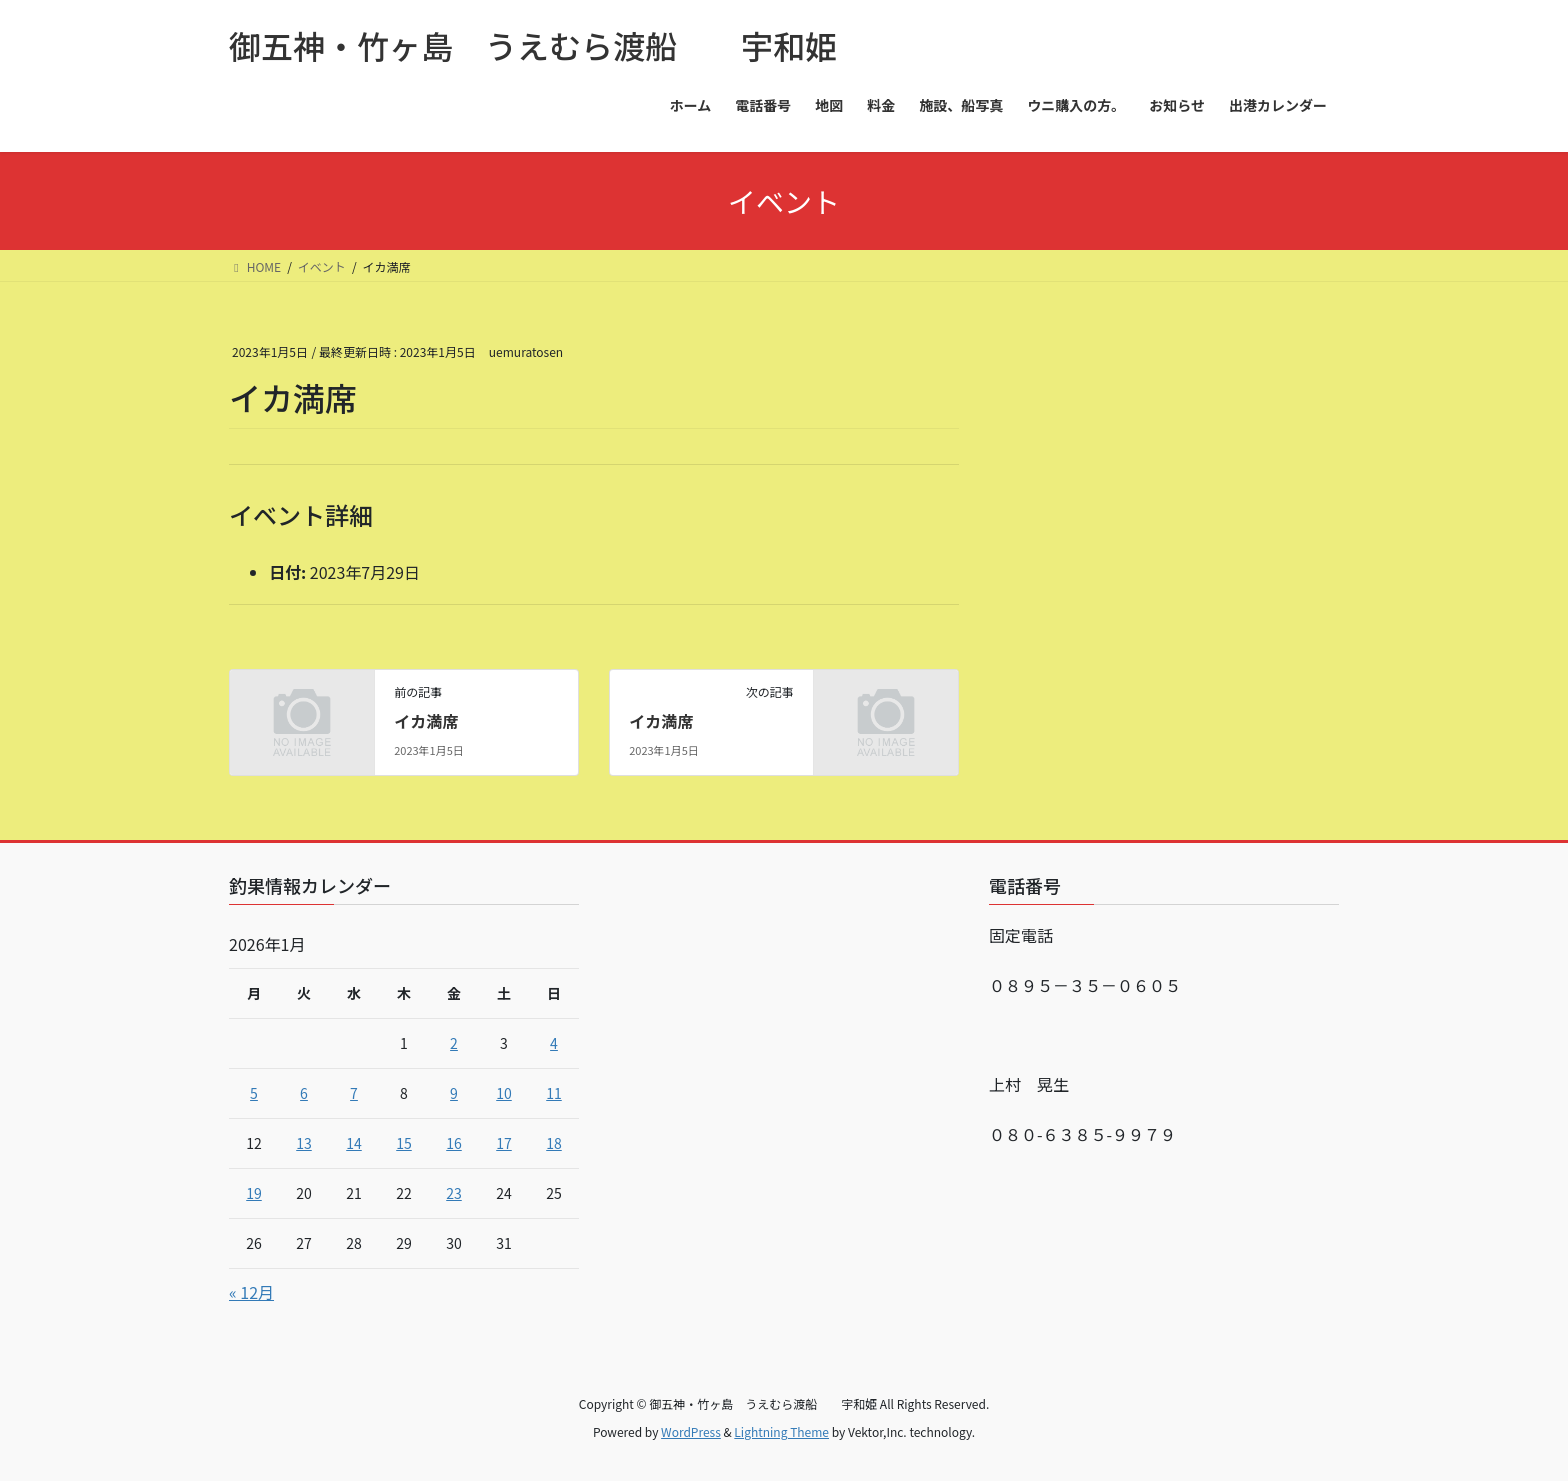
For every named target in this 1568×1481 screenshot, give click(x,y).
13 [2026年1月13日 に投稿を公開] (304, 1143)
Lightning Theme (781, 1431)
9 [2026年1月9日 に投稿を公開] (454, 1093)
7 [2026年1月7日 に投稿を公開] (354, 1093)
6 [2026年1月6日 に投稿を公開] (304, 1093)
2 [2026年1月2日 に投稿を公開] (454, 1043)
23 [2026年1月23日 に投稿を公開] (454, 1193)
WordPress (691, 1431)
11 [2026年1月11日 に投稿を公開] (554, 1093)
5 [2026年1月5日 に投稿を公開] (254, 1093)
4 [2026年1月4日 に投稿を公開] (554, 1043)
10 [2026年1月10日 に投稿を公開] (504, 1093)
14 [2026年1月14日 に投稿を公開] (354, 1143)
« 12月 (251, 1292)
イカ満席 (426, 721)
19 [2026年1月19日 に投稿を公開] (254, 1193)
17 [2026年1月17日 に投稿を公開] (504, 1143)
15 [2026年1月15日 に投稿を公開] (404, 1143)
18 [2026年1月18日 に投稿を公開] (554, 1143)
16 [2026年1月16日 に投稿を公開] (454, 1143)
